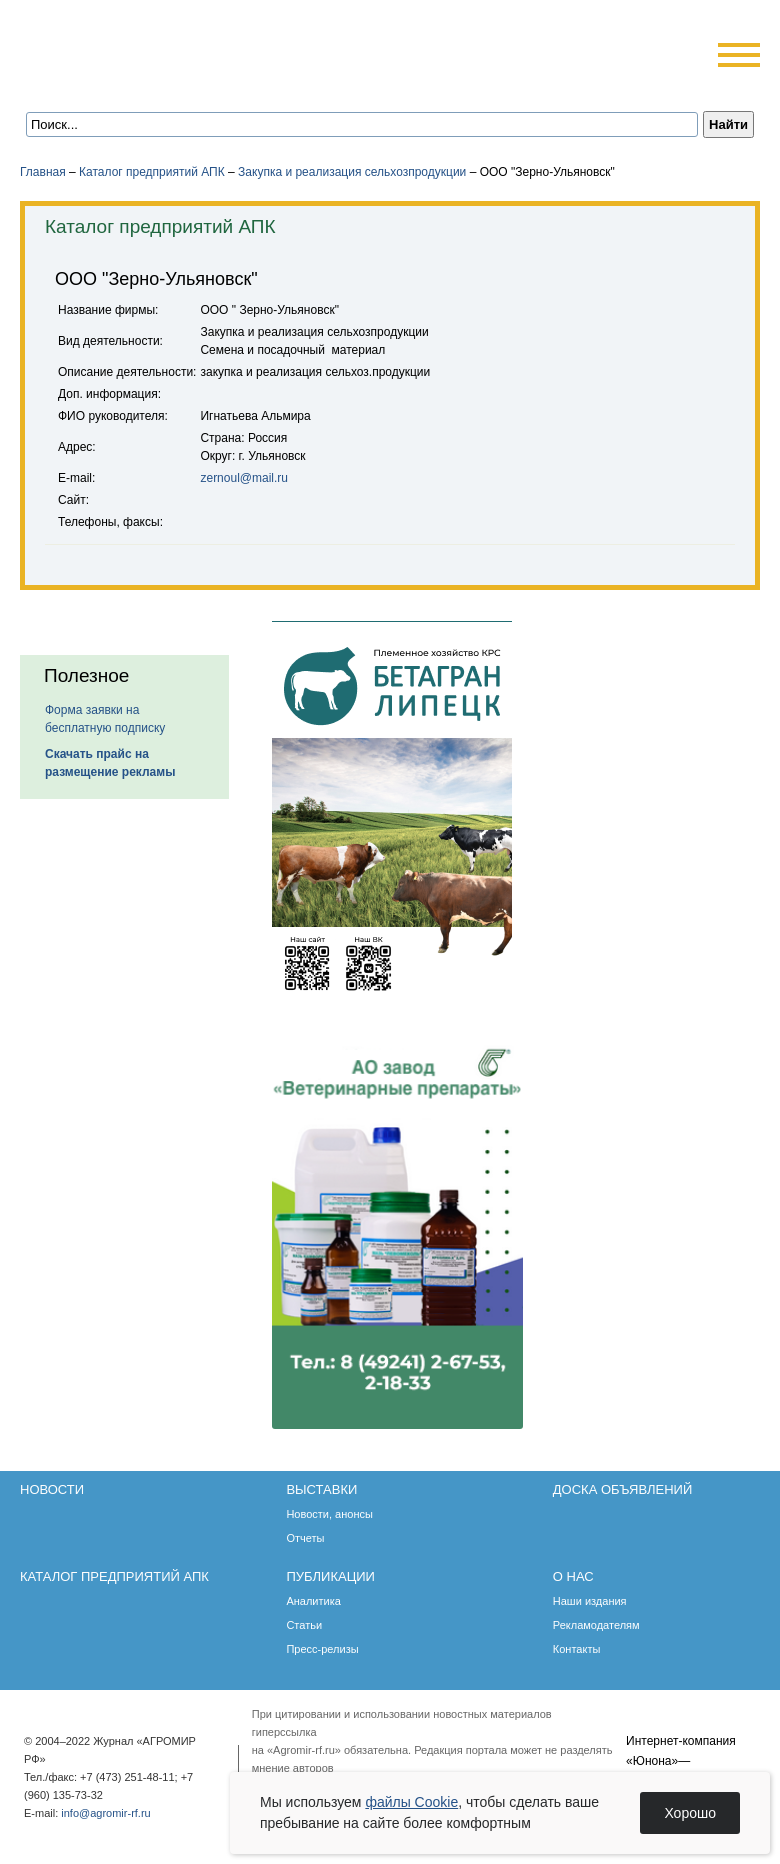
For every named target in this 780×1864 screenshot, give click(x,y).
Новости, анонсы (329, 1514)
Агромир (148, 46)
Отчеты (305, 1538)
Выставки (321, 1489)
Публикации (330, 1576)
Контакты (577, 1649)
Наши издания (590, 1601)
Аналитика (313, 1601)
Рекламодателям (596, 1625)
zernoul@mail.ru (244, 478)
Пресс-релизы (322, 1649)
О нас (573, 1576)
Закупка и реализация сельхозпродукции (352, 172)
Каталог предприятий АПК (152, 172)
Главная (43, 172)
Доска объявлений (622, 1489)
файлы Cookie (411, 1802)
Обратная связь (139, 82)
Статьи (304, 1625)
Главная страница (112, 82)
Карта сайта (166, 82)
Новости (52, 1489)
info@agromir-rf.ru (105, 1813)
